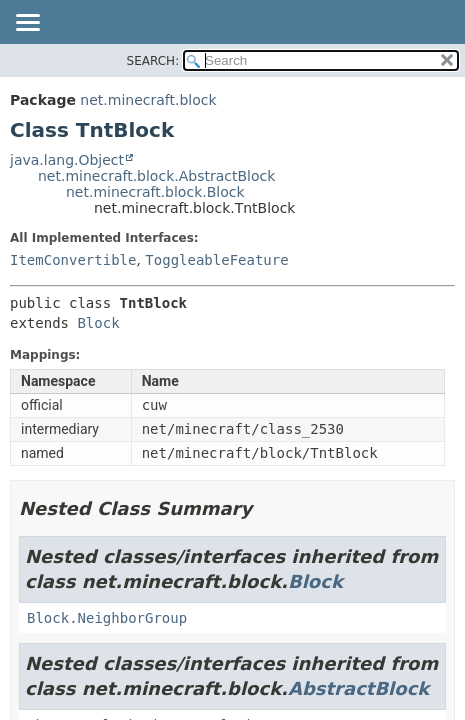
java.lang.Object (67, 160)
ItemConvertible (73, 260)
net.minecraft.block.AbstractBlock (156, 176)
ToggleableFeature (216, 260)
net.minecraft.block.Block (155, 192)
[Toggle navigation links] (27, 24)
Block (98, 323)
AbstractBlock (358, 688)
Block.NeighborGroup (107, 618)
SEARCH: (153, 61)
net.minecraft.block (148, 100)
